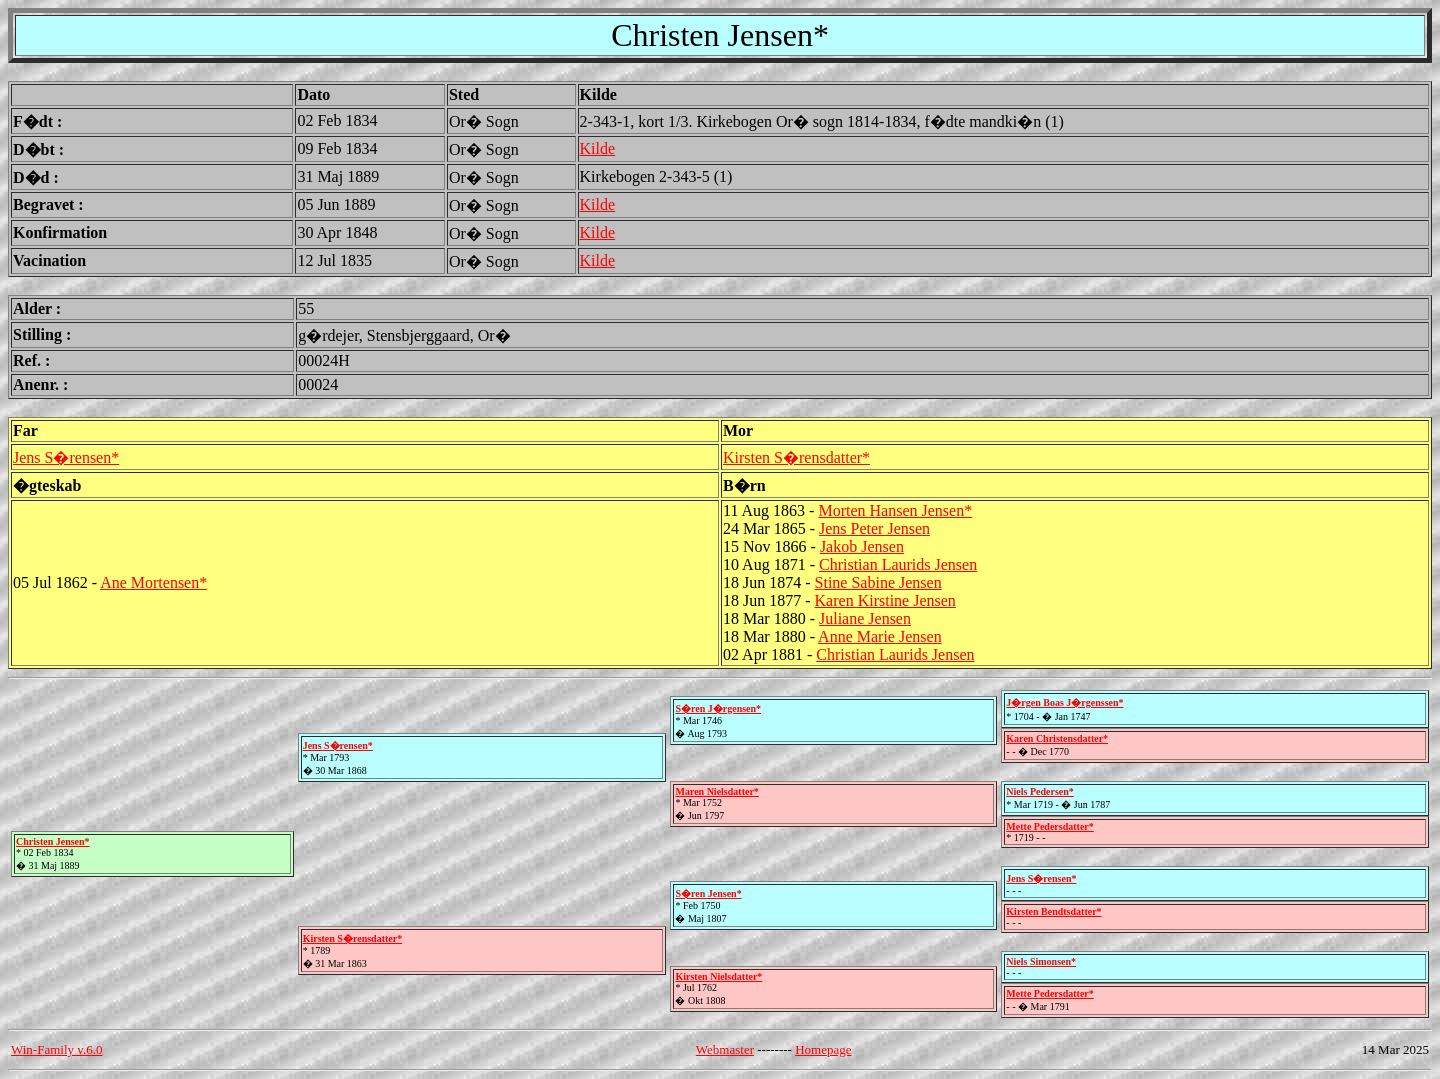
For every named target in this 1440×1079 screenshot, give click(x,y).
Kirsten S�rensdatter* (796, 457)
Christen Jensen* (53, 841)
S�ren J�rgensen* (718, 708)
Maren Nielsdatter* (716, 791)
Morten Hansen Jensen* (895, 510)
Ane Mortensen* (153, 582)
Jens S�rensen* (66, 457)
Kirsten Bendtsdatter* (1053, 911)
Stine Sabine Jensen (878, 582)
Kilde (598, 148)
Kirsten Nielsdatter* (718, 976)
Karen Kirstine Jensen (885, 600)
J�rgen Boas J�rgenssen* (1064, 702)
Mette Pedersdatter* (1049, 826)
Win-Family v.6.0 (56, 1049)
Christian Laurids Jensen (898, 564)
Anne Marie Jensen (880, 636)
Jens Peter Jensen (874, 528)
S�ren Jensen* (708, 893)
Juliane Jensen (865, 618)
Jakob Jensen (862, 546)
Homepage (823, 1049)
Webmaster (725, 1049)
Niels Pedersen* (1040, 791)
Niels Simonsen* (1041, 961)
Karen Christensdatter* (1057, 738)
